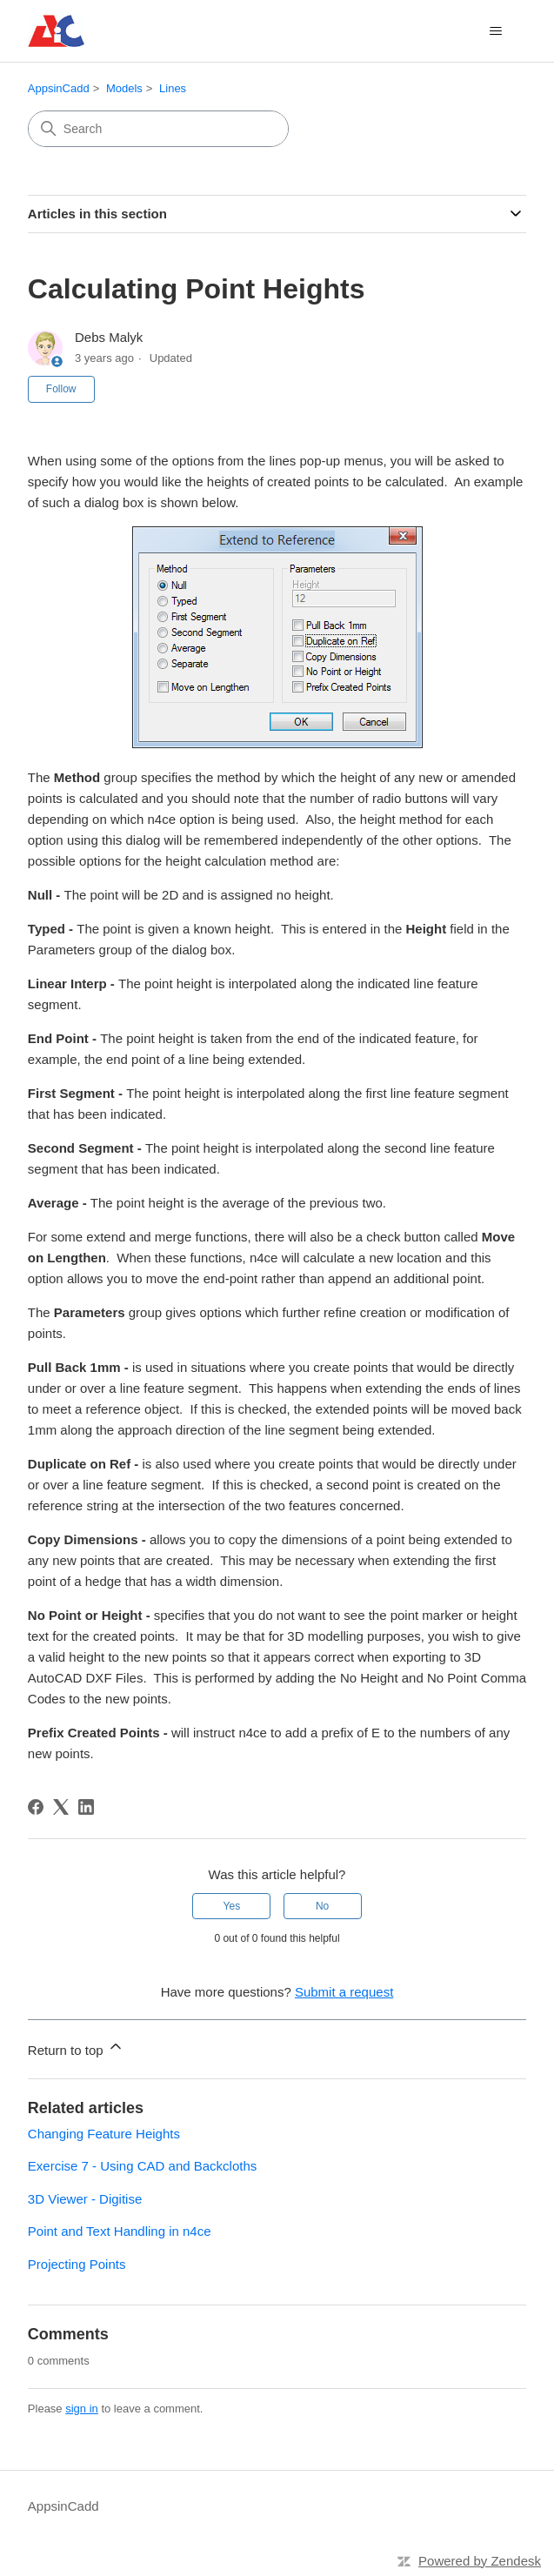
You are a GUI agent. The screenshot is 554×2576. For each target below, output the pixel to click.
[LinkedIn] (86, 1807)
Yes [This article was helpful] (232, 1906)
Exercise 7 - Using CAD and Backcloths (142, 2165)
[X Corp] (61, 1807)
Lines (172, 88)
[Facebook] (35, 1807)
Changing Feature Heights (104, 2133)
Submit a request (344, 1991)
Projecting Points (77, 2264)
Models (124, 88)
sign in (81, 2408)
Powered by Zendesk (479, 2560)
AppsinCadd (59, 88)
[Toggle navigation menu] (495, 31)
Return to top (76, 2047)
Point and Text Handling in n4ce (119, 2231)
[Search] (158, 128)
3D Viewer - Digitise (85, 2198)
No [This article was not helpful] (322, 1906)
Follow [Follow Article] (61, 389)
